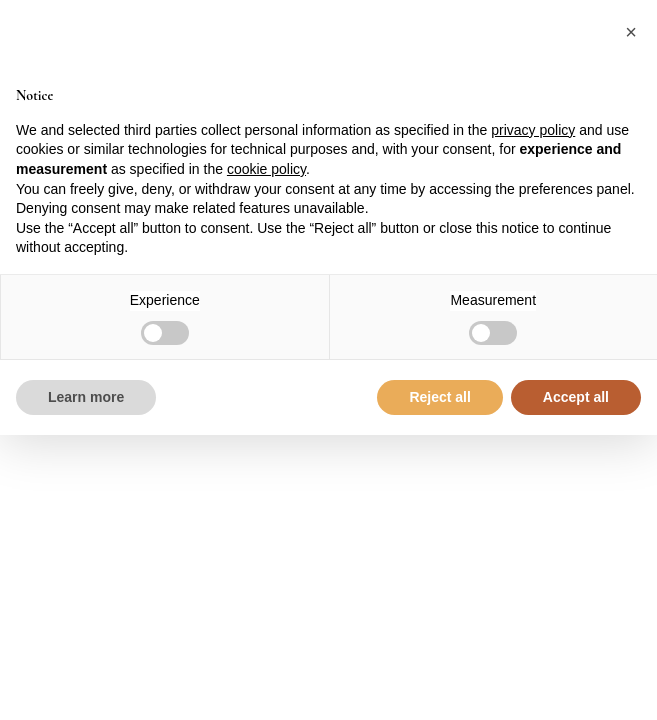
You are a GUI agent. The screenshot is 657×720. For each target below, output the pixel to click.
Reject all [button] (439, 397)
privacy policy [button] (533, 130)
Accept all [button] (576, 397)
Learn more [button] (86, 397)
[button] (631, 32)
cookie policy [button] (266, 169)
